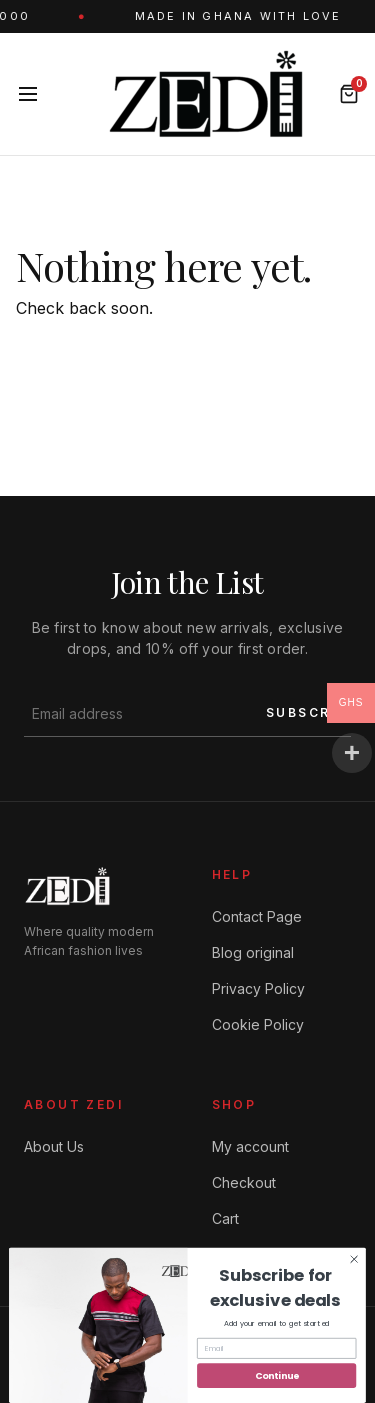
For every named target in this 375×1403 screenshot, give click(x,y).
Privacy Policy (258, 988)
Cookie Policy (258, 1024)
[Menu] (28, 94)
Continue (276, 1375)
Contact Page (257, 916)
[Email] (276, 1348)
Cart (225, 1218)
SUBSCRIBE (311, 712)
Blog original (253, 952)
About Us (54, 1146)
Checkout (244, 1182)
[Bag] (349, 94)
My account (250, 1146)
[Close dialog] (354, 1259)
